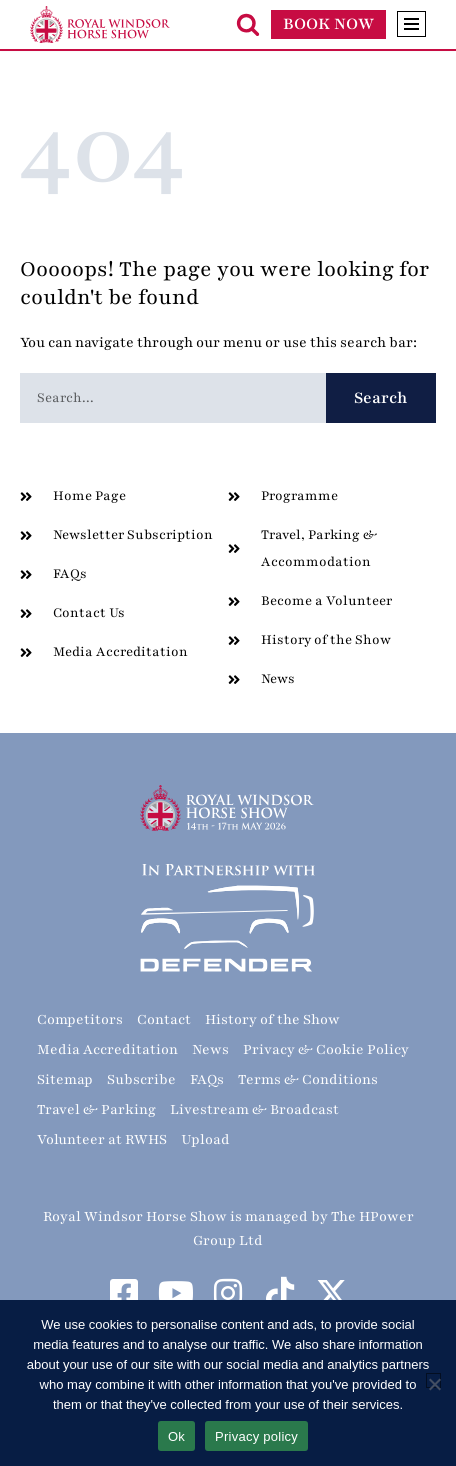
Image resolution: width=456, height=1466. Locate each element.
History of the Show (272, 1019)
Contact (164, 1019)
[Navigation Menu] (411, 24)
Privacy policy (256, 1436)
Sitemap (65, 1079)
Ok (176, 1436)
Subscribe (141, 1079)
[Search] (248, 24)
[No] (433, 1380)
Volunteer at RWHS (102, 1139)
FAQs (207, 1079)
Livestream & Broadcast (254, 1109)
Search (381, 398)
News (210, 1049)
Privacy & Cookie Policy (326, 1049)
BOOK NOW (328, 24)
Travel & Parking (96, 1109)
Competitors (80, 1019)
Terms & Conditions (308, 1079)
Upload (205, 1139)
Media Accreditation (107, 1049)
